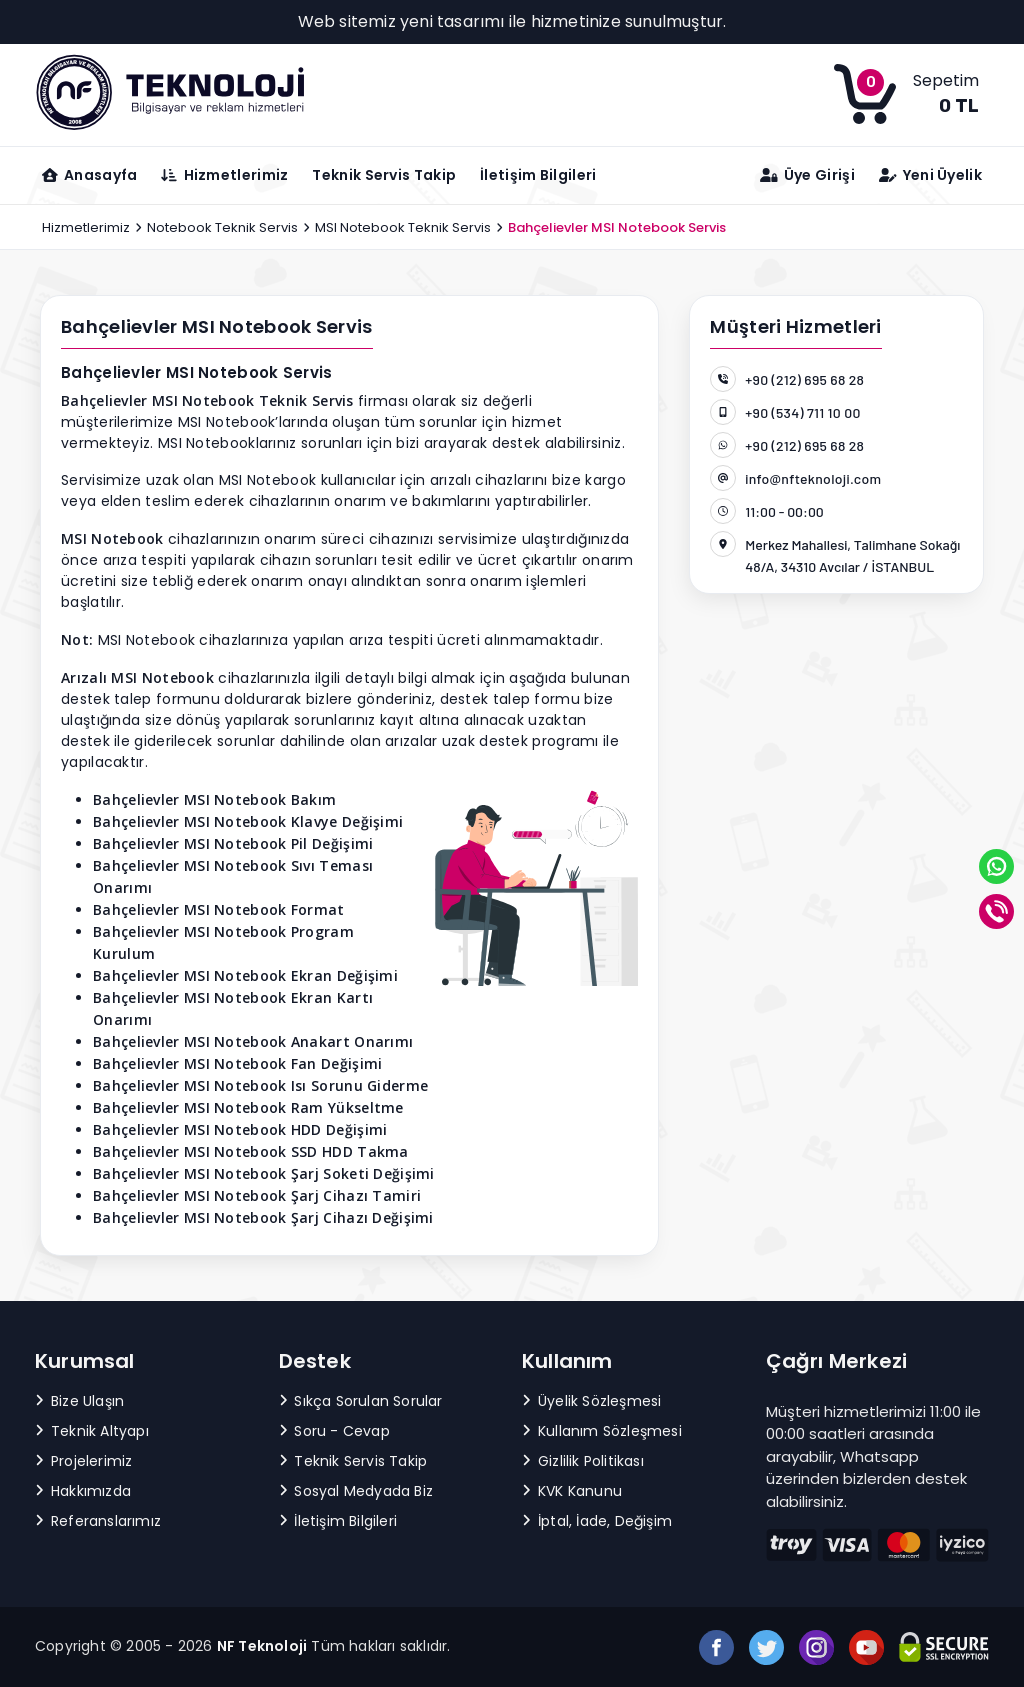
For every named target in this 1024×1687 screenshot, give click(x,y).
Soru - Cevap (334, 1431)
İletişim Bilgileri (538, 175)
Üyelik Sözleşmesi (591, 1401)
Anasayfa (89, 175)
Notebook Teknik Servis (222, 227)
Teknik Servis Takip (384, 175)
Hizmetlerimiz (86, 227)
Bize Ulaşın (79, 1401)
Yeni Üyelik (930, 175)
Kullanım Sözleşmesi (602, 1431)
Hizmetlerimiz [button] (224, 175)
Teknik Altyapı (92, 1431)
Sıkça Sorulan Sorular (361, 1401)
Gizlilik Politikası (583, 1461)
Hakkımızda (83, 1491)
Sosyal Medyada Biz (356, 1491)
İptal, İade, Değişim (597, 1521)
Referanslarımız (98, 1521)
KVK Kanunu (572, 1491)
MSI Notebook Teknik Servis (403, 227)
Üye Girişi (807, 175)
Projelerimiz (83, 1461)
